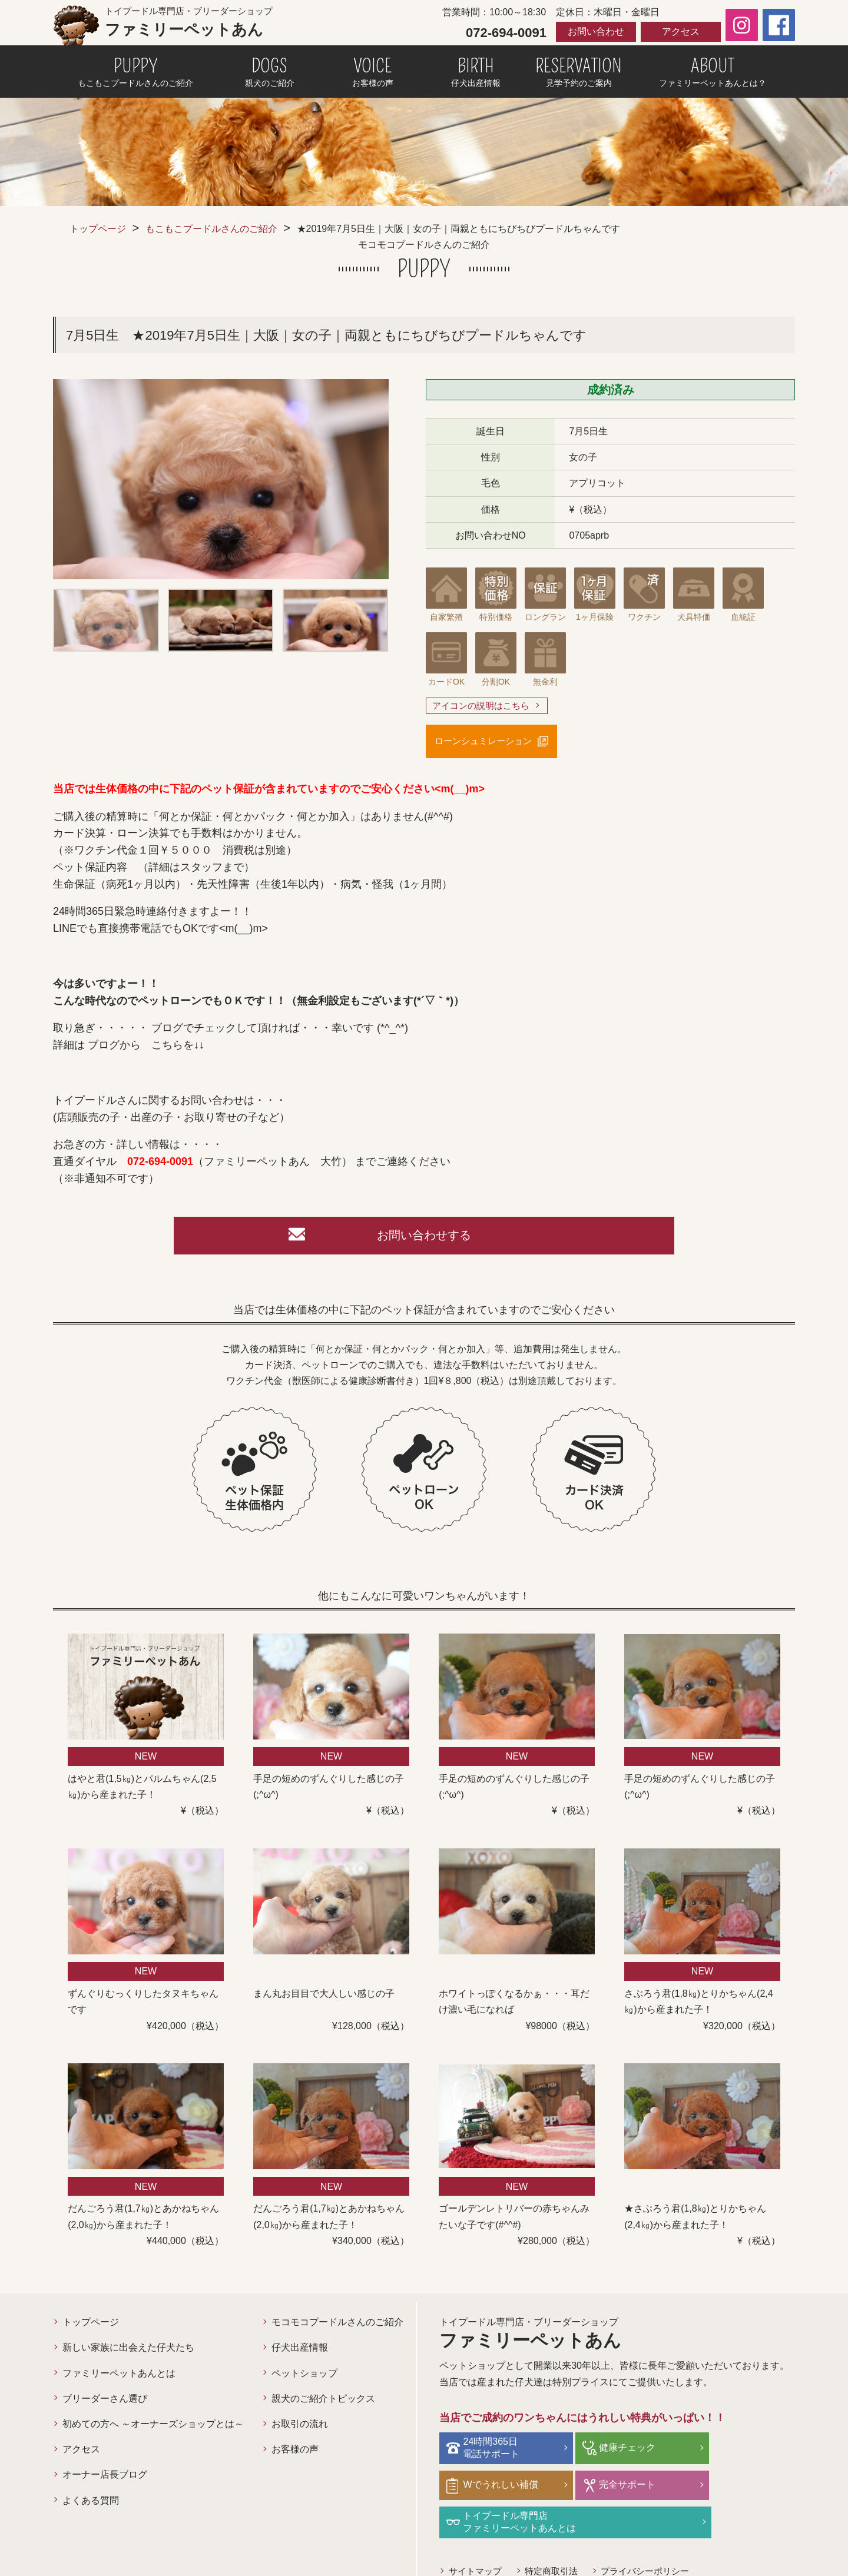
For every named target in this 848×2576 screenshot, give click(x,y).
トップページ (97, 229)
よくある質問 (90, 2505)
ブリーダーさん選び (104, 2403)
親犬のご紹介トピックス (323, 2403)
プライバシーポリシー (656, 2536)
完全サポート (494, 2488)
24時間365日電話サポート (494, 2452)
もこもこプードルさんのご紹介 (211, 229)
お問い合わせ (596, 31)
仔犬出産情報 (299, 2353)
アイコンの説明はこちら (484, 706)
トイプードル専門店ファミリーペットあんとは (640, 2488)
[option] (221, 479)
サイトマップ (477, 2536)
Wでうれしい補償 (740, 2451)
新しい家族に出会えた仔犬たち (128, 2353)
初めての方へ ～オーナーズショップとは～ (153, 2429)
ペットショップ (304, 2378)
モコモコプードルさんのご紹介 (337, 2327)
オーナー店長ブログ (104, 2480)
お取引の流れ (299, 2429)
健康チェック (612, 2451)
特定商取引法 (557, 2536)
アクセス (681, 31)
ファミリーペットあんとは (118, 2378)
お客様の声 (295, 2454)
